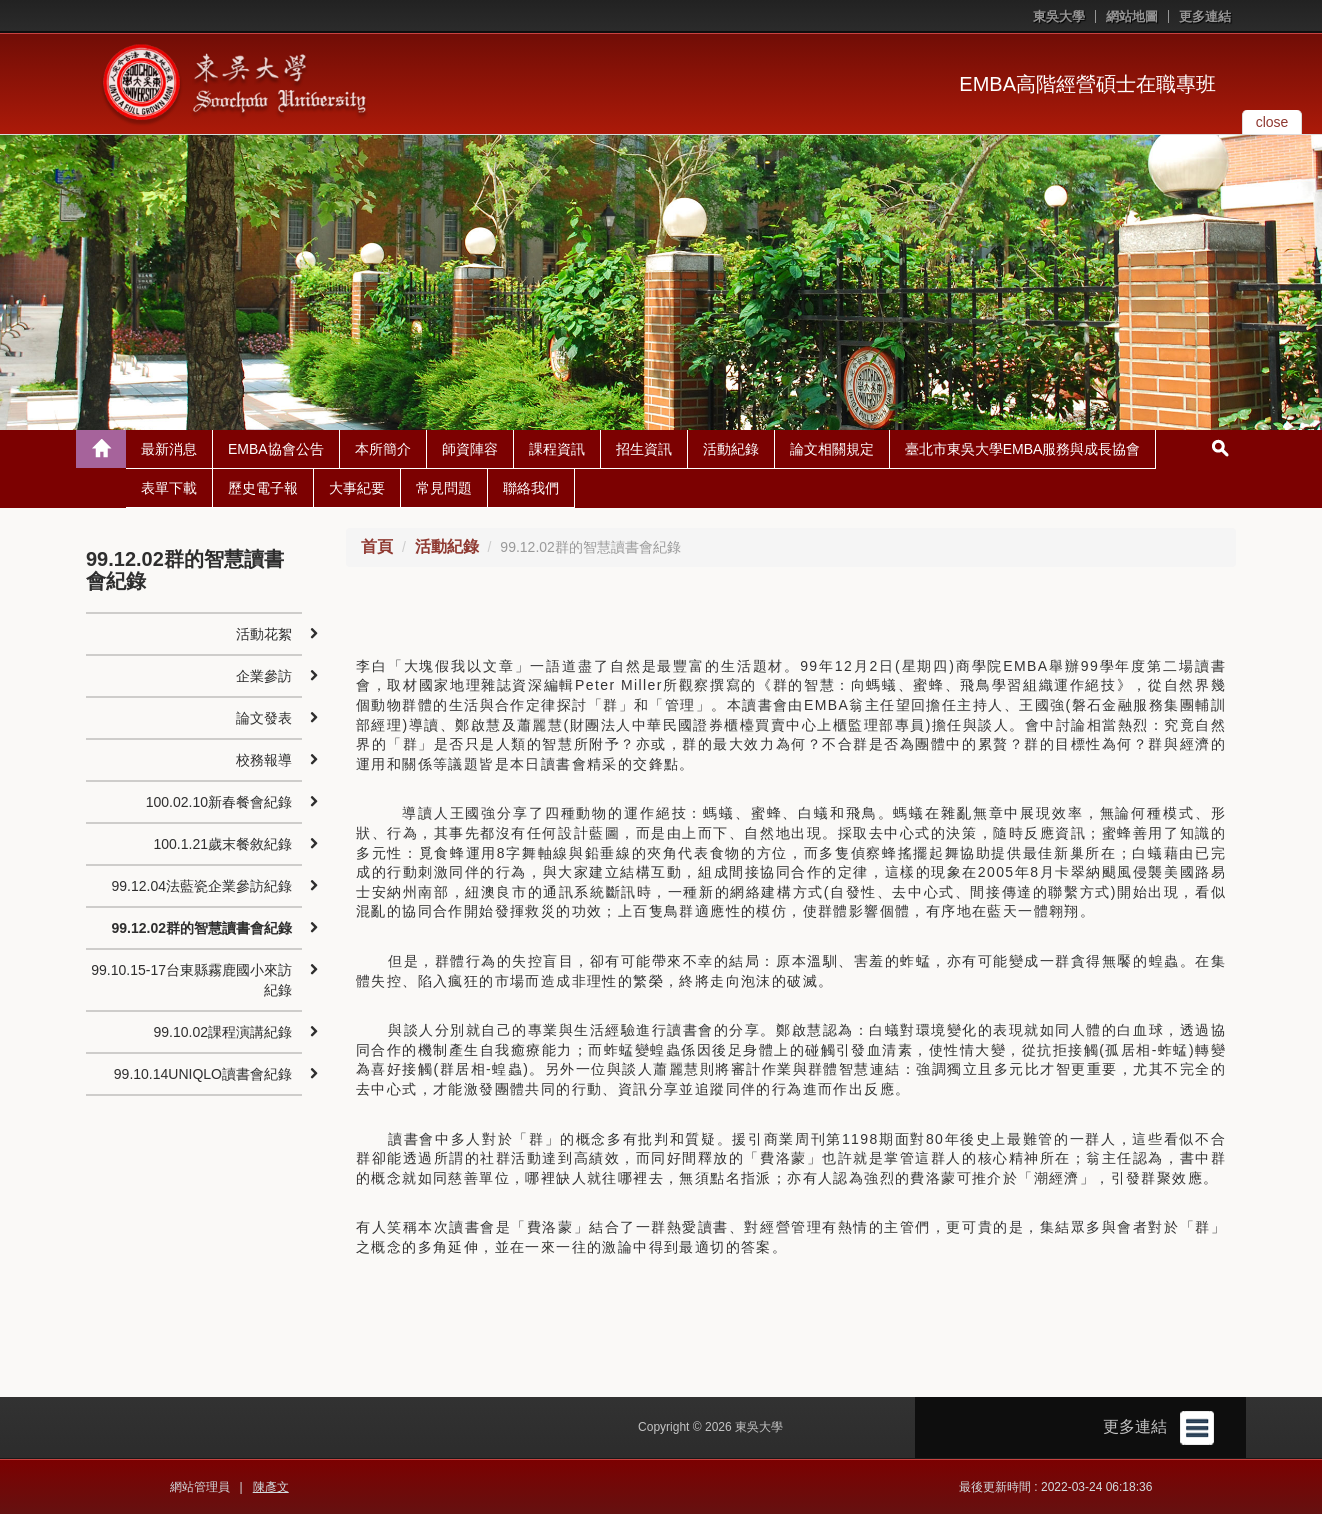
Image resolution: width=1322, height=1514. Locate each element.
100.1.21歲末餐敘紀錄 (222, 844)
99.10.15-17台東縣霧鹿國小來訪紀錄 (191, 980)
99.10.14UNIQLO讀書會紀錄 (203, 1074)
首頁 (377, 546)
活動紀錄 (731, 449)
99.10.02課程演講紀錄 (222, 1032)
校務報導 (264, 760)
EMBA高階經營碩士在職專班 (1087, 84)
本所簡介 (383, 449)
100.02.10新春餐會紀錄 (219, 802)
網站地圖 (1132, 16)
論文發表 (264, 718)
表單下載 (169, 488)
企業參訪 (264, 676)
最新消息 (169, 449)
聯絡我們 (531, 488)
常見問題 (444, 488)
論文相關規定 (832, 449)
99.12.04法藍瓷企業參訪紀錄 (201, 886)
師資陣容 (470, 449)
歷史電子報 (263, 488)
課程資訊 (557, 449)
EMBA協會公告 (276, 449)
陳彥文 (271, 1487)
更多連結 (1205, 16)
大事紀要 (357, 488)
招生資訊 (644, 449)
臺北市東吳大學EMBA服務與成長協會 (1023, 449)
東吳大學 (1059, 16)
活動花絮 (264, 634)
